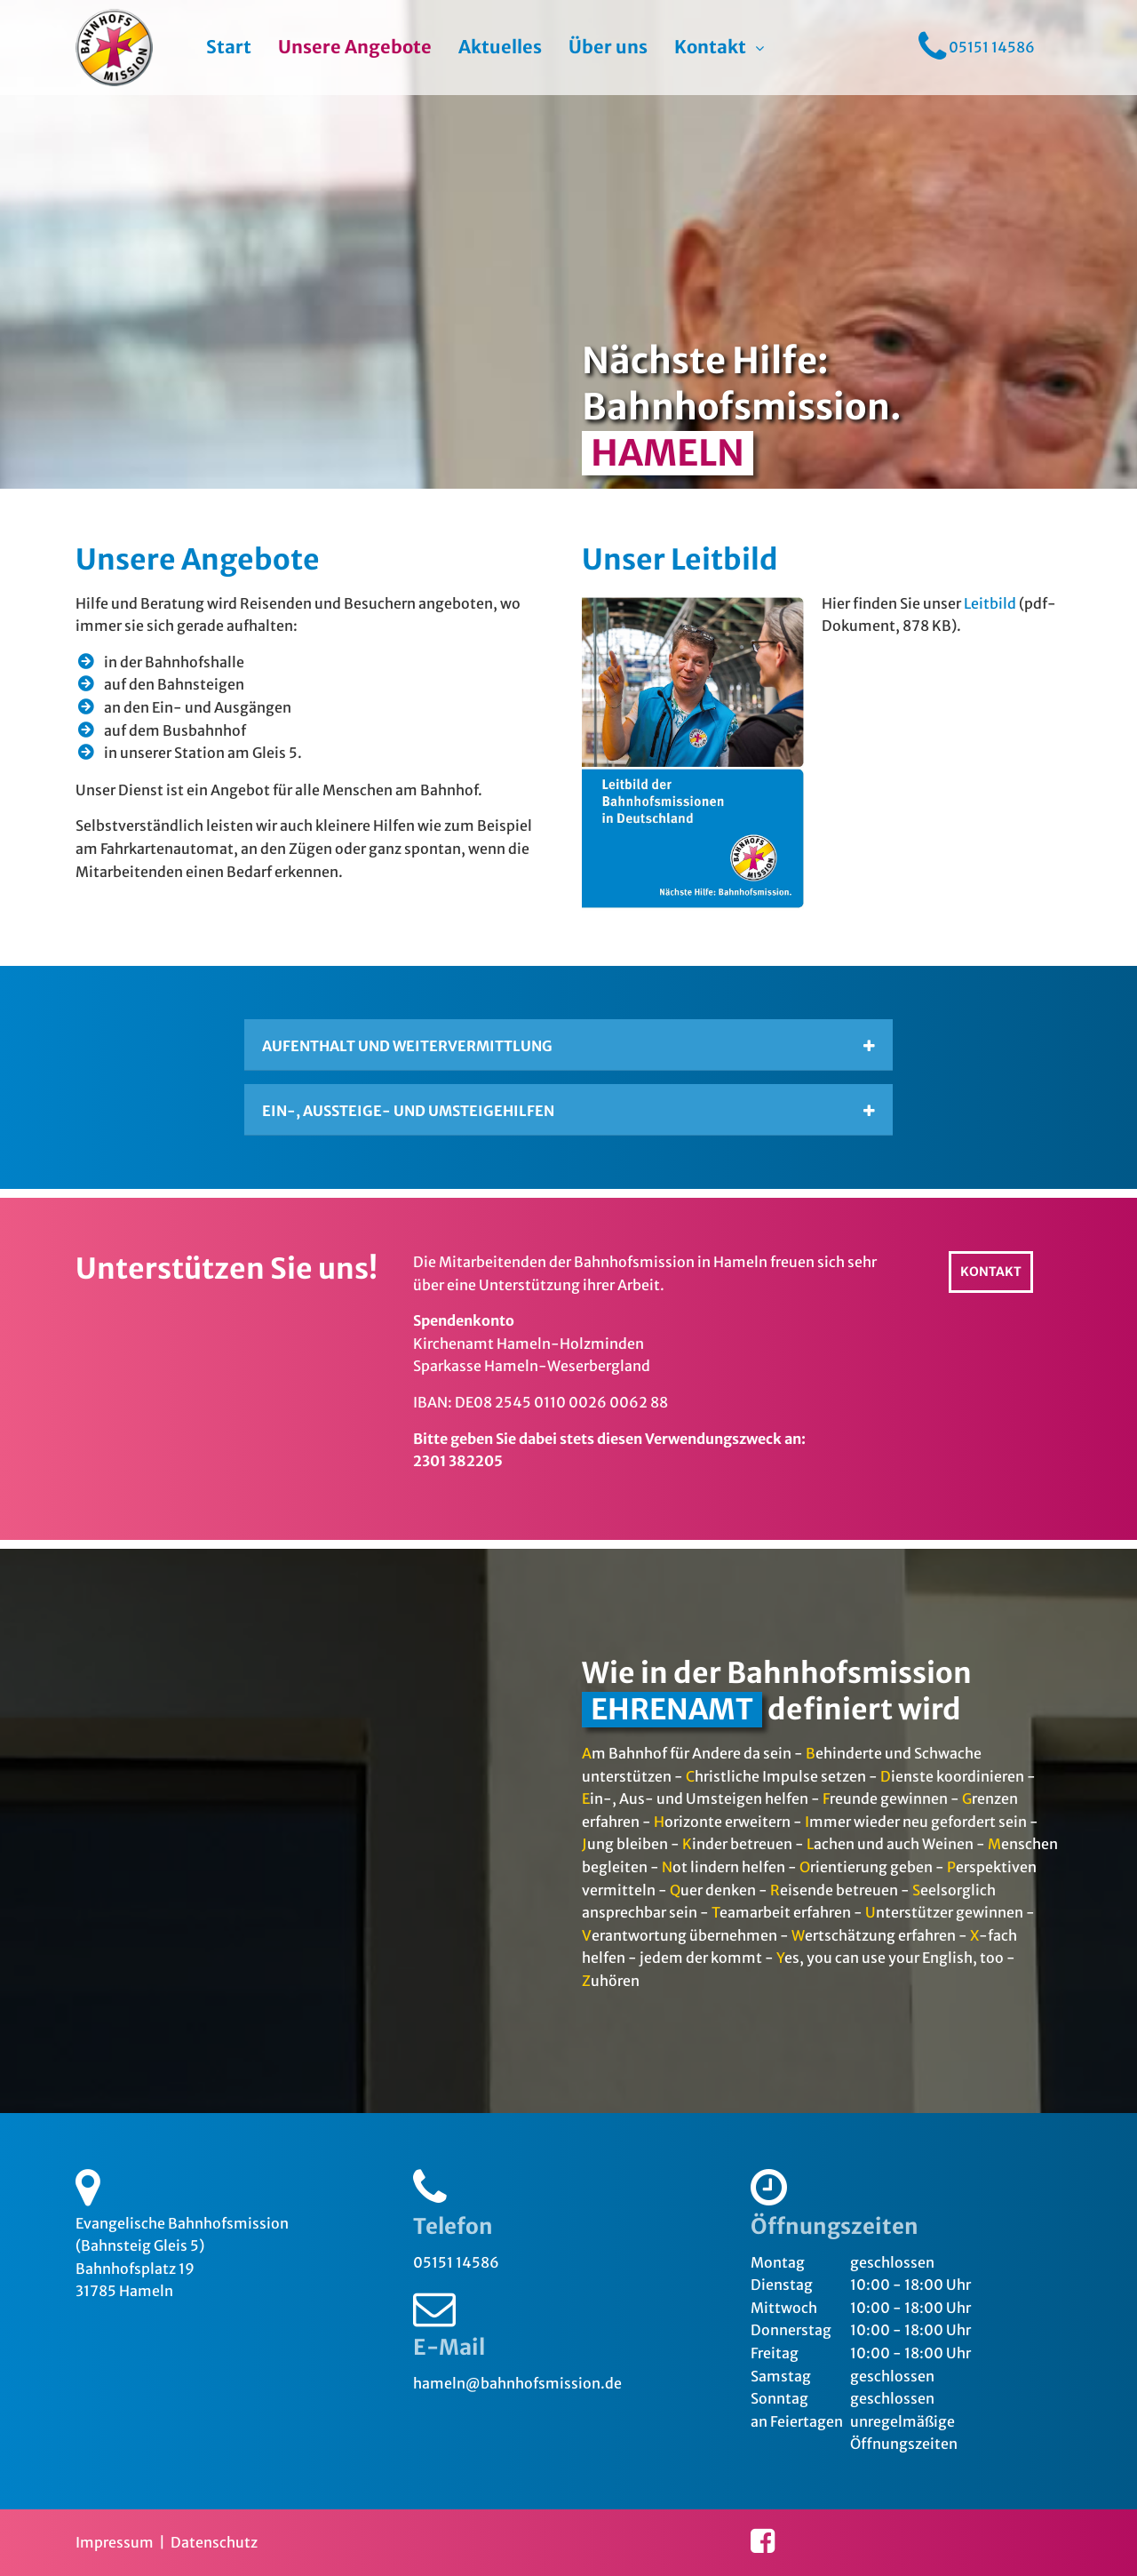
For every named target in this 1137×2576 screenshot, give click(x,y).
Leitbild (990, 603)
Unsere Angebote (355, 47)
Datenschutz (214, 2542)
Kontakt (710, 47)
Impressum (115, 2542)
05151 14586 (456, 2262)
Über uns (608, 47)
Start (228, 47)
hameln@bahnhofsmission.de (517, 2383)
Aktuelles (500, 47)
